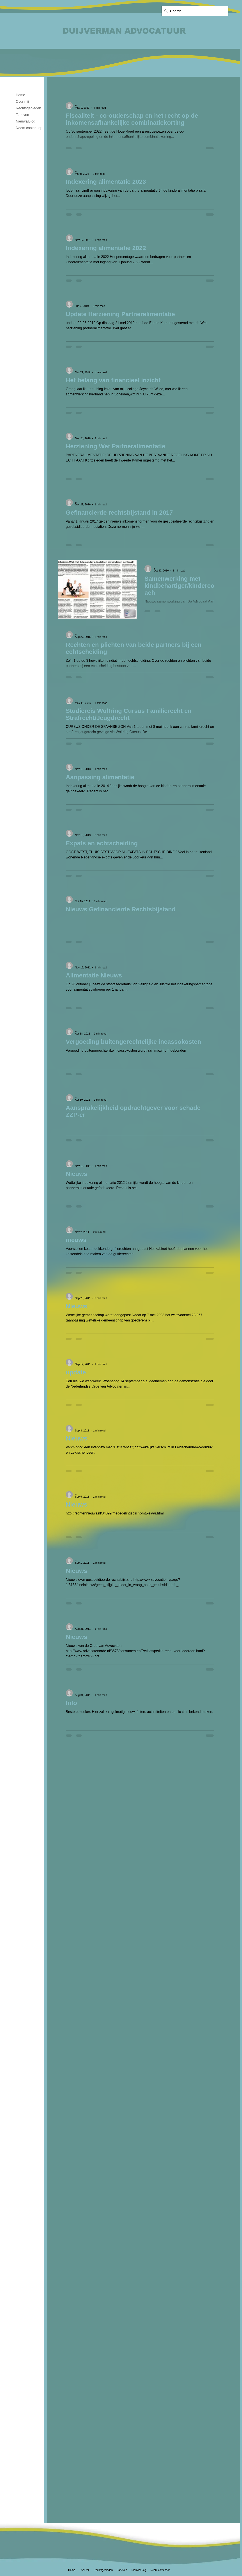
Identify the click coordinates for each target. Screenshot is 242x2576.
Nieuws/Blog (25, 121)
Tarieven (22, 115)
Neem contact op (29, 128)
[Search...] (194, 11)
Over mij (22, 101)
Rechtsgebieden (28, 108)
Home (20, 95)
